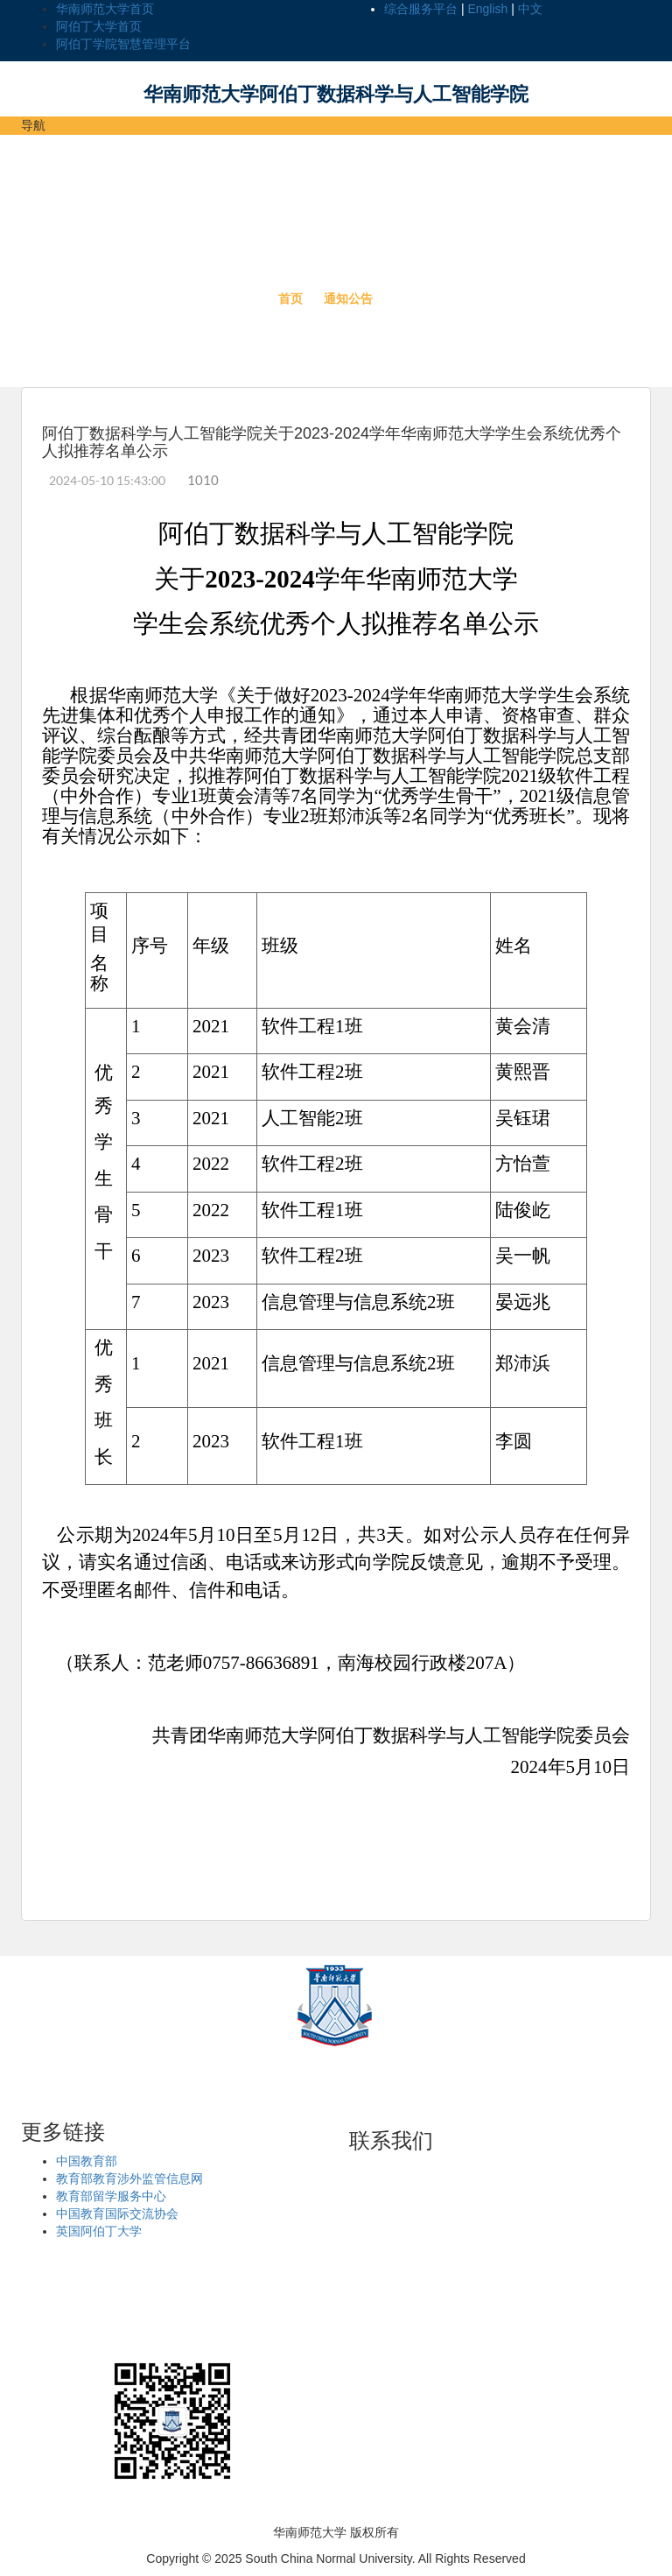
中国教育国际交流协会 (117, 2213)
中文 (530, 9)
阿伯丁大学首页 (99, 26)
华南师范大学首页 (105, 9)
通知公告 (348, 299)
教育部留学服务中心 (111, 2196)
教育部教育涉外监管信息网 (129, 2178)
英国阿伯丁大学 (99, 2231)
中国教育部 (86, 2161)
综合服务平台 (421, 9)
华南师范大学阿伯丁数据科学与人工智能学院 (336, 94)
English (487, 9)
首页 (290, 299)
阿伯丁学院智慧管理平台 (123, 44)
